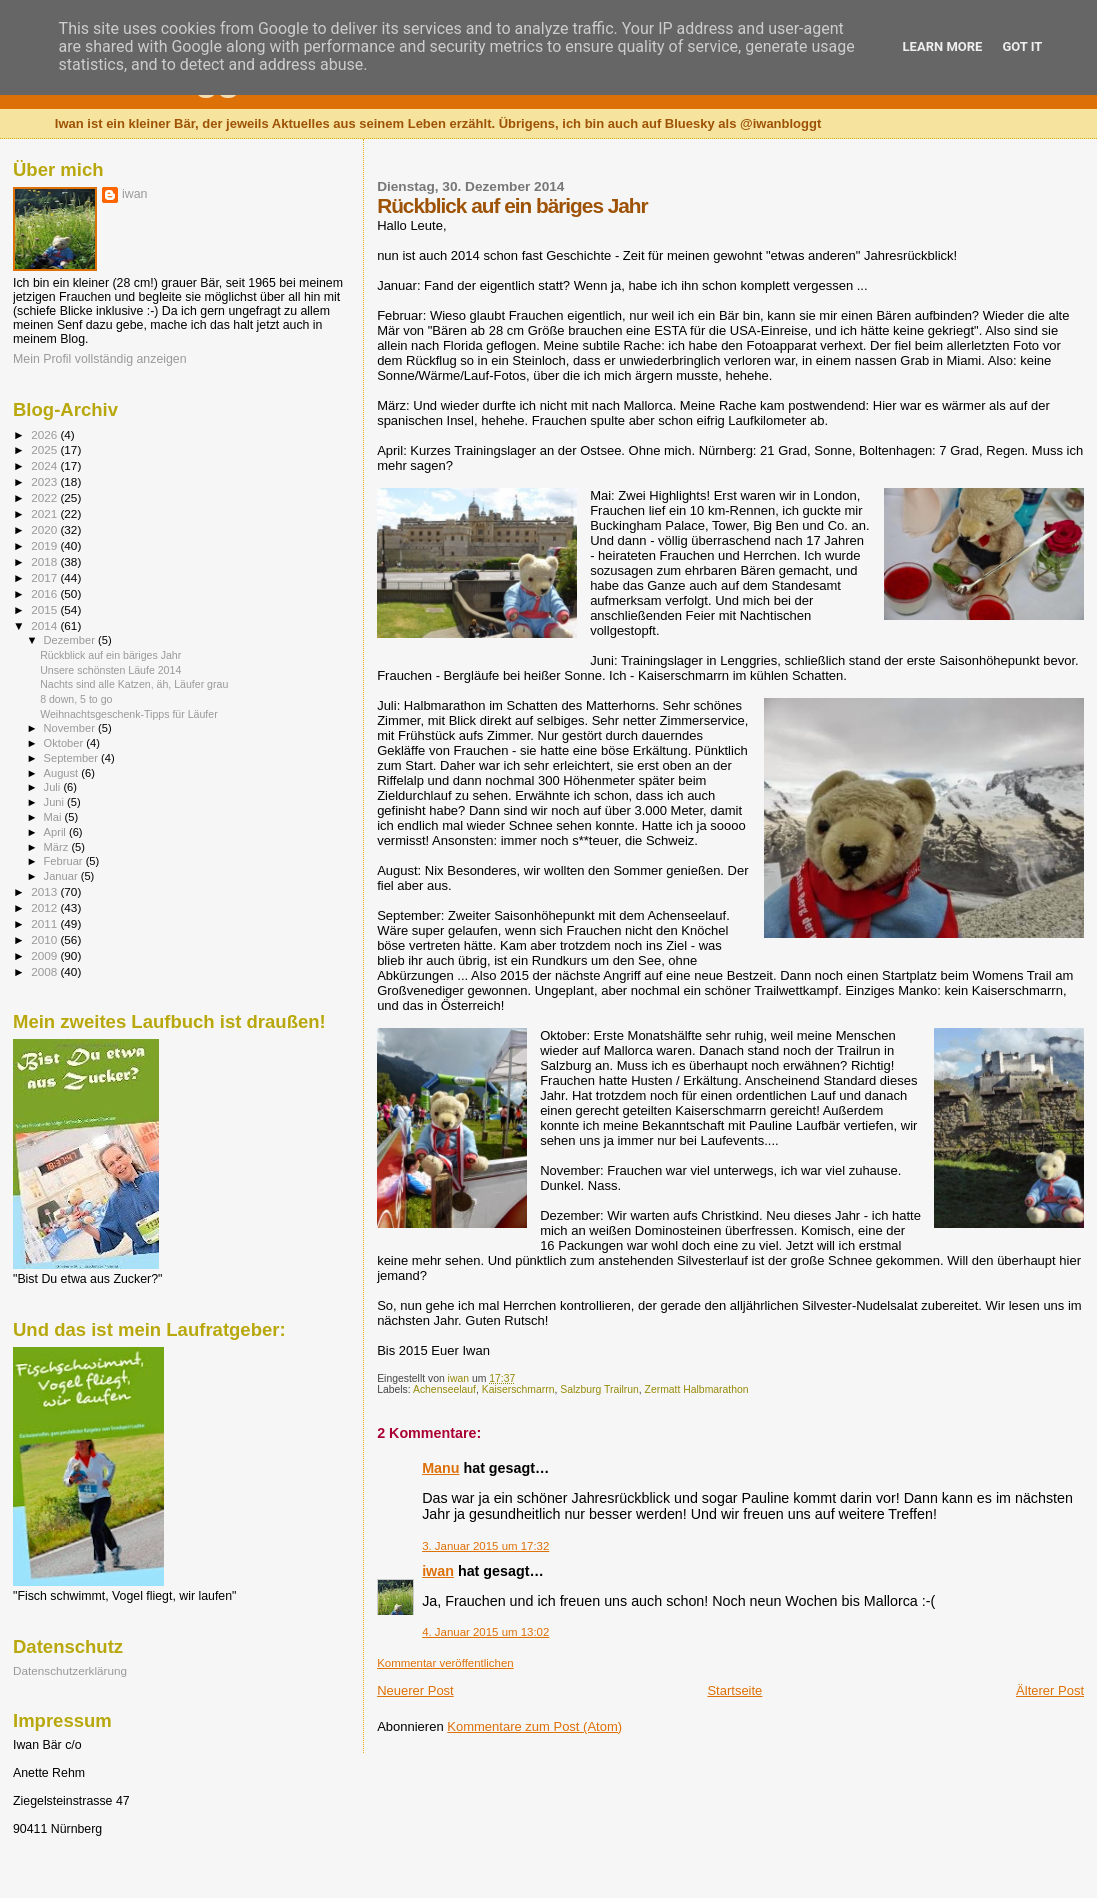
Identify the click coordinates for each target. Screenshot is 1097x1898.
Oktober (65, 743)
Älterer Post (1050, 1690)
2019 (45, 545)
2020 (45, 529)
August (63, 773)
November (71, 728)
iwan (438, 1571)
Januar (62, 876)
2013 (45, 891)
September (73, 758)
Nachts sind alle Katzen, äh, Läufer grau (134, 684)
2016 (45, 593)
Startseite (734, 1690)
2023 (45, 481)
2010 (45, 939)
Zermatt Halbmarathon (697, 1389)
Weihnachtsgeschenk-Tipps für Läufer (129, 714)
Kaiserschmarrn (518, 1389)
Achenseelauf (444, 1389)
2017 (45, 577)
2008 (45, 971)
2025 (45, 449)
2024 (45, 465)
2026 (45, 434)
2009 (45, 955)
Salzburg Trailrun (599, 1389)
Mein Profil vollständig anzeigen (100, 359)
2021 (45, 513)
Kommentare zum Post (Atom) (534, 1726)
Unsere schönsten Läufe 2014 (110, 670)
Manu (440, 1468)
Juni (56, 802)
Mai (54, 817)
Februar (65, 861)
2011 (45, 923)
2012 (45, 907)
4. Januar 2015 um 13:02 (485, 1632)
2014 (45, 625)
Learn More (943, 46)
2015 (45, 609)
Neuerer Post (415, 1690)
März (58, 847)
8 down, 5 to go (76, 699)
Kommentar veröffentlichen (445, 1663)
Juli (54, 787)
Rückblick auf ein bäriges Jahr (110, 655)
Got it (1022, 46)
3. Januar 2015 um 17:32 (485, 1546)
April (56, 832)
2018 (45, 561)
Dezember (71, 640)
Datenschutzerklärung (70, 1670)
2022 (45, 497)
